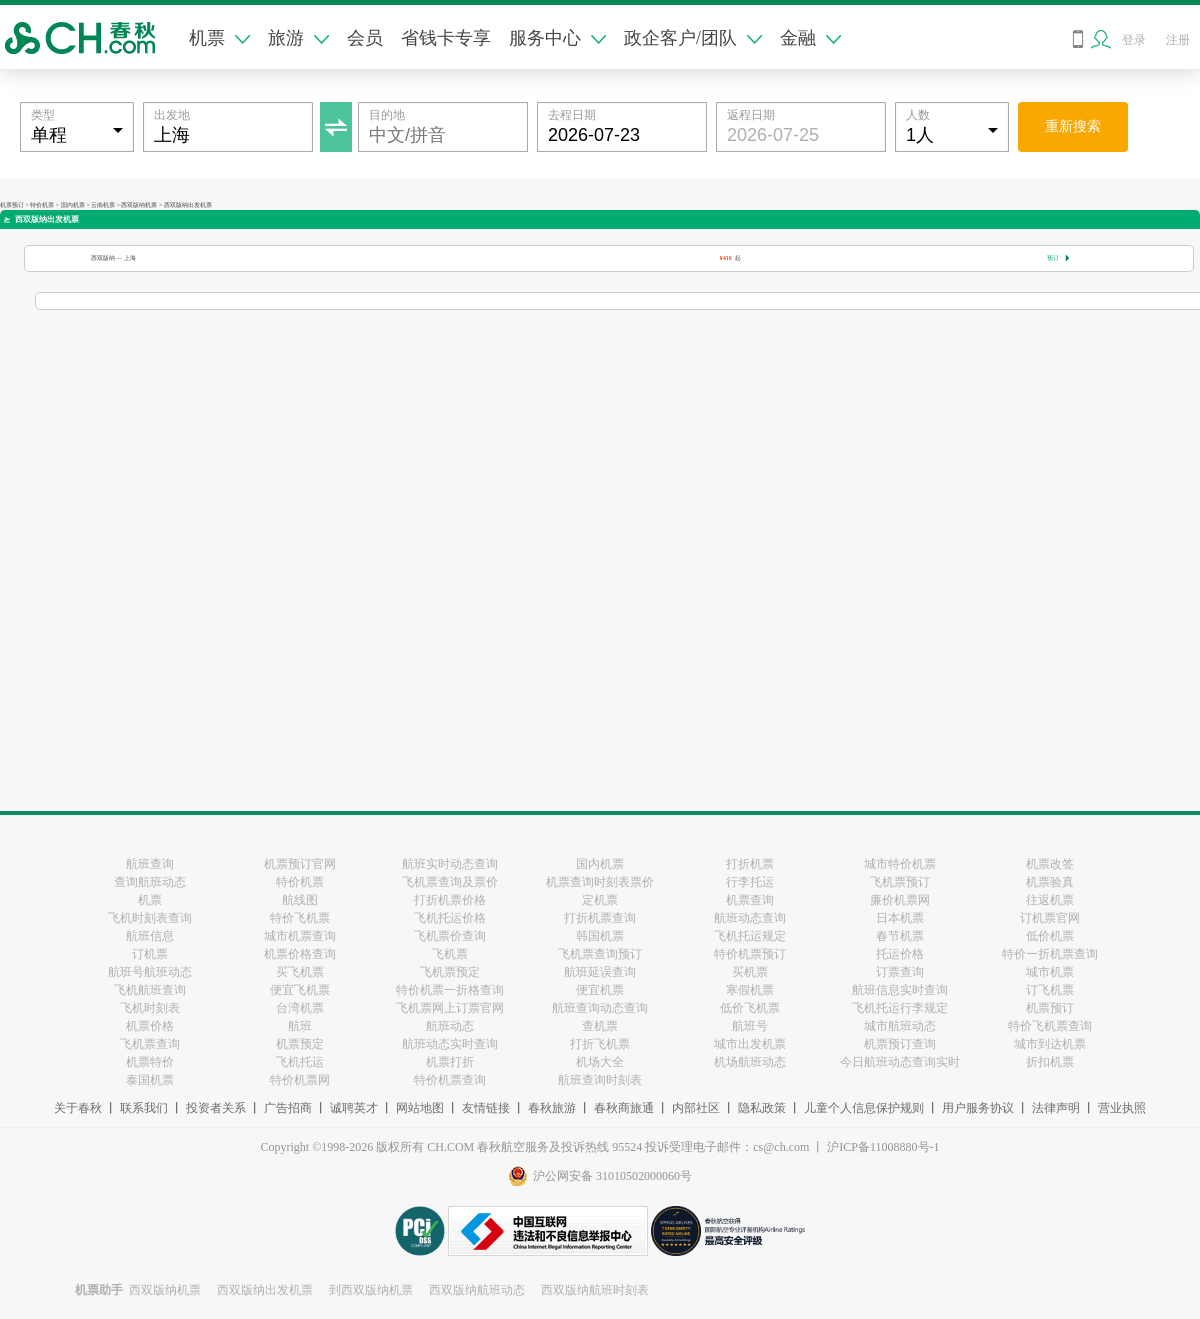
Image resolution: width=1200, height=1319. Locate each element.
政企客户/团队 (693, 38)
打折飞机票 (600, 1044)
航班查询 (150, 864)
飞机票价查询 (450, 936)
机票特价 (150, 1062)
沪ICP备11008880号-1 (883, 1147)
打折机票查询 (600, 918)
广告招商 (288, 1108)
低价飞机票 (750, 1008)
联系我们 (144, 1108)
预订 (1058, 258)
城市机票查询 (300, 936)
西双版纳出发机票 (265, 1290)
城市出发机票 (750, 1044)
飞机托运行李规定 (900, 1008)
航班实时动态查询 (450, 864)
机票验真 (1050, 882)
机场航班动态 (750, 1062)
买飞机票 (300, 972)
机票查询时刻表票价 (600, 882)
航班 (300, 1026)
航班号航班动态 (150, 972)
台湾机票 (300, 1008)
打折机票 (750, 864)
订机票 (150, 954)
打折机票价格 (450, 900)
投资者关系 (216, 1108)
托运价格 (900, 954)
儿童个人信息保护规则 (864, 1108)
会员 (365, 38)
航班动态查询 (750, 918)
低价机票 (1050, 936)
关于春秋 (78, 1108)
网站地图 (420, 1108)
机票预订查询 (900, 1044)
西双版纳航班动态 (477, 1290)
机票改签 (1050, 864)
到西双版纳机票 (371, 1290)
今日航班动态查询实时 (900, 1062)
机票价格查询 (300, 954)
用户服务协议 (978, 1108)
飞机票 (450, 954)
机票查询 (750, 900)
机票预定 (300, 1044)
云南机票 (103, 205)
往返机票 (1050, 900)
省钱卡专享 (446, 38)
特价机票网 (300, 1080)
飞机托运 (300, 1062)
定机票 (600, 900)
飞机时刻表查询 (150, 918)
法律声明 (1056, 1108)
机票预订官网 (300, 864)
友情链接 (486, 1108)
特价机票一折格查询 (450, 990)
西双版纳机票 (139, 205)
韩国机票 (600, 936)
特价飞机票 (300, 918)
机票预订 (12, 205)
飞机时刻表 (150, 1008)
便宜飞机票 (300, 990)
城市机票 (1050, 972)
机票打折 (450, 1062)
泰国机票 (150, 1080)
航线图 (300, 900)
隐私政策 (762, 1108)
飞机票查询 (150, 1044)
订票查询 (900, 972)
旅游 (298, 38)
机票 (219, 38)
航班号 (750, 1026)
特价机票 (42, 205)
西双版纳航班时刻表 (595, 1290)
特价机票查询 (450, 1080)
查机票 (600, 1026)
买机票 (750, 972)
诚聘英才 (354, 1108)
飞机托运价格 (450, 918)
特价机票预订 (750, 954)
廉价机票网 (900, 900)
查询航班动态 (150, 882)
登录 (1134, 40)
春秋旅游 (552, 1108)
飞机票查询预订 (600, 954)
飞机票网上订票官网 (450, 1008)
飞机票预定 (450, 972)
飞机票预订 (900, 882)
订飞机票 (1050, 990)
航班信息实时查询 (900, 990)
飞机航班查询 (150, 990)
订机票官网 (1050, 918)
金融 (810, 38)
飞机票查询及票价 (450, 882)
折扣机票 (1050, 1062)
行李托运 (750, 882)
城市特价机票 (900, 864)
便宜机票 (600, 990)
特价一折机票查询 (1050, 954)
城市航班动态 (900, 1026)
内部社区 (696, 1108)
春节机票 (900, 936)
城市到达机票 (1050, 1044)
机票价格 (150, 1026)
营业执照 (1122, 1108)
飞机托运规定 (750, 936)
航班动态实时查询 (450, 1044)
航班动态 (450, 1026)
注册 (1178, 40)
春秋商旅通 (624, 1108)
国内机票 (73, 205)
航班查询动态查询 (600, 1008)
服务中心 (557, 38)
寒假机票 (750, 990)
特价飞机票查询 (1050, 1026)
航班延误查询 (600, 972)
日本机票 (900, 918)
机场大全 (600, 1062)
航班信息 (150, 936)
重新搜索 (1073, 126)
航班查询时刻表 (600, 1080)
